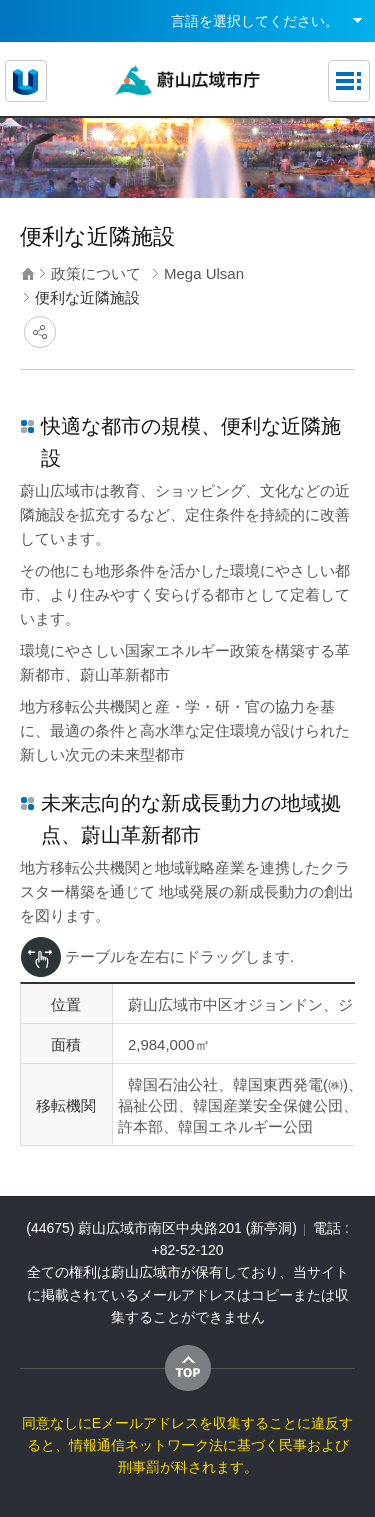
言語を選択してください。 (255, 21)
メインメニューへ (187, 0)
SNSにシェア (40, 332)
